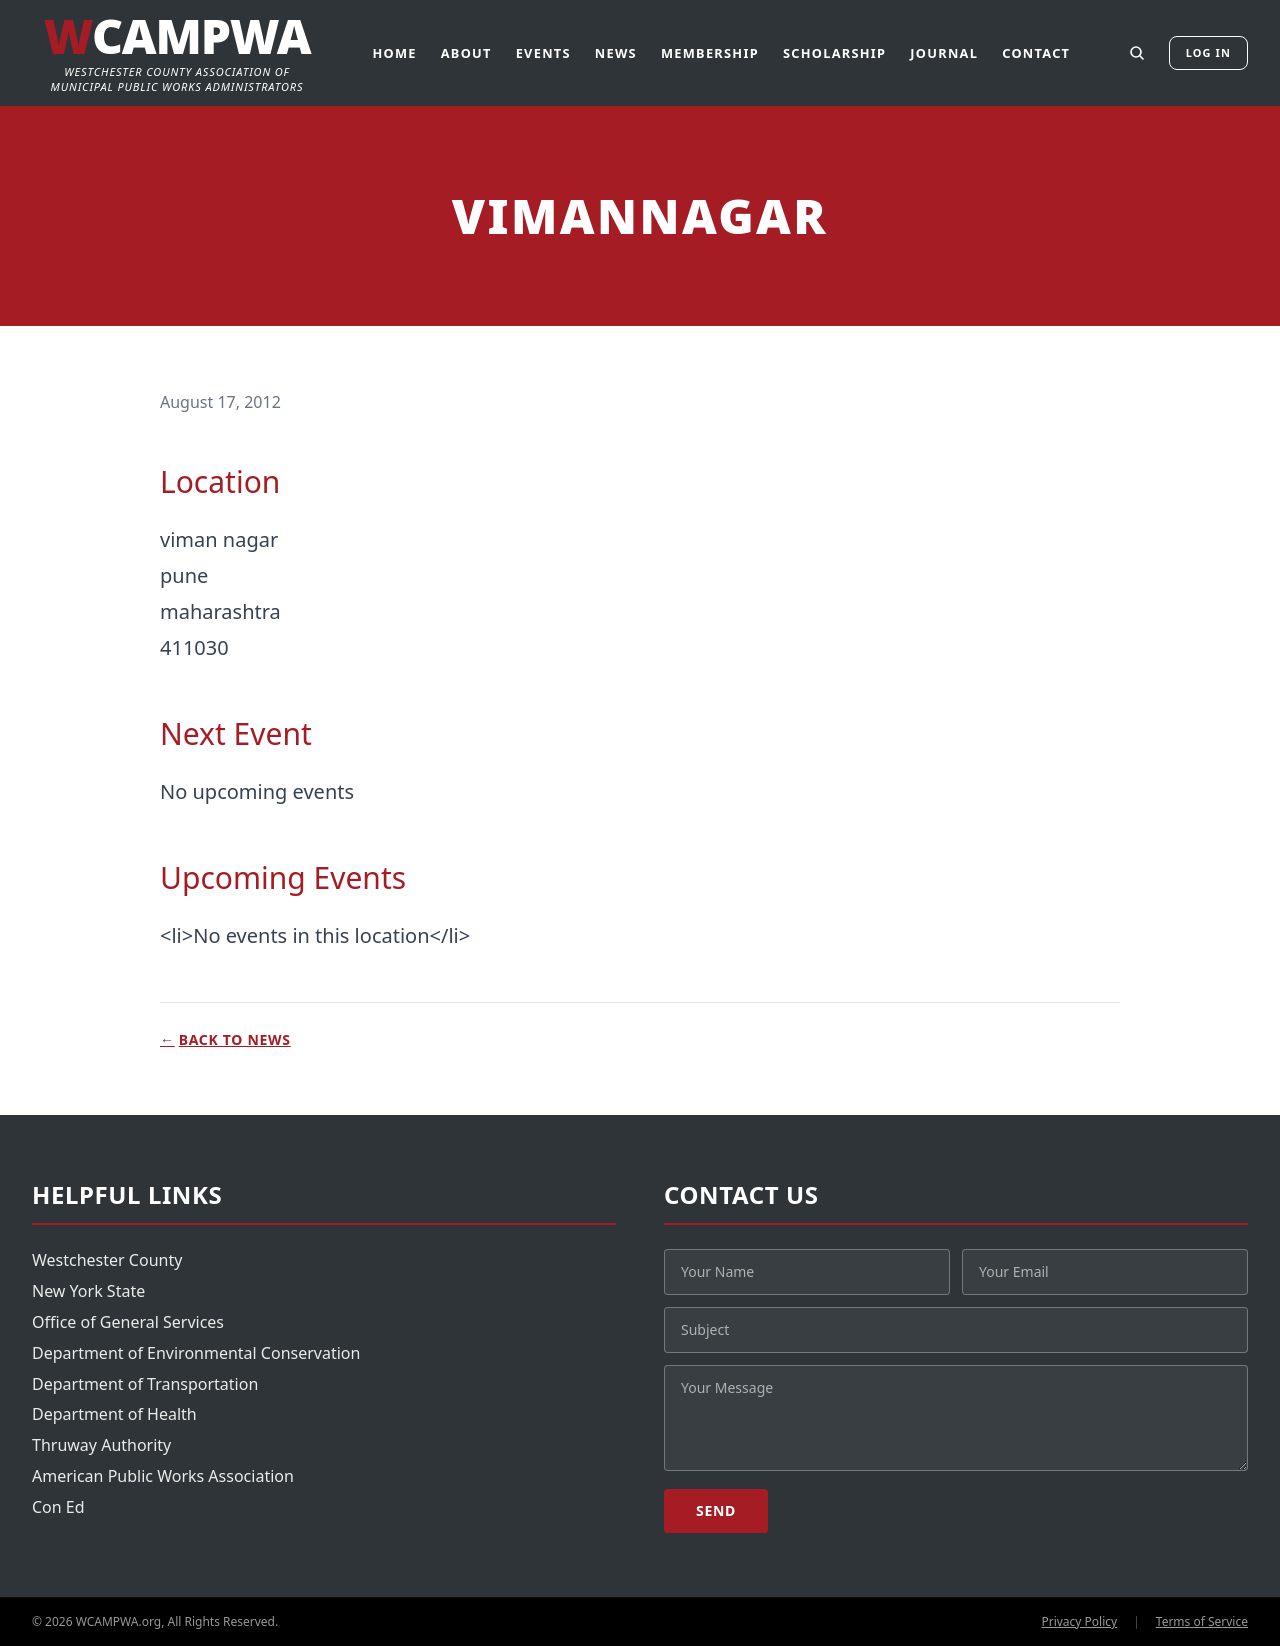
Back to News (225, 1040)
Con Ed (58, 1507)
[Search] (1137, 53)
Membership (710, 53)
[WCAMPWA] (177, 53)
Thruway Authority (101, 1445)
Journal (944, 53)
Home (394, 53)
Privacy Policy (1079, 1622)
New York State (88, 1291)
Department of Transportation (145, 1384)
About (466, 53)
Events (543, 53)
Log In (1208, 52)
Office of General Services (128, 1322)
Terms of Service (1202, 1622)
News (616, 53)
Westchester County (107, 1260)
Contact (1036, 53)
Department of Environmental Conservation (196, 1353)
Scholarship (834, 53)
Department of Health (114, 1414)
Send (716, 1510)
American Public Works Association (163, 1476)
